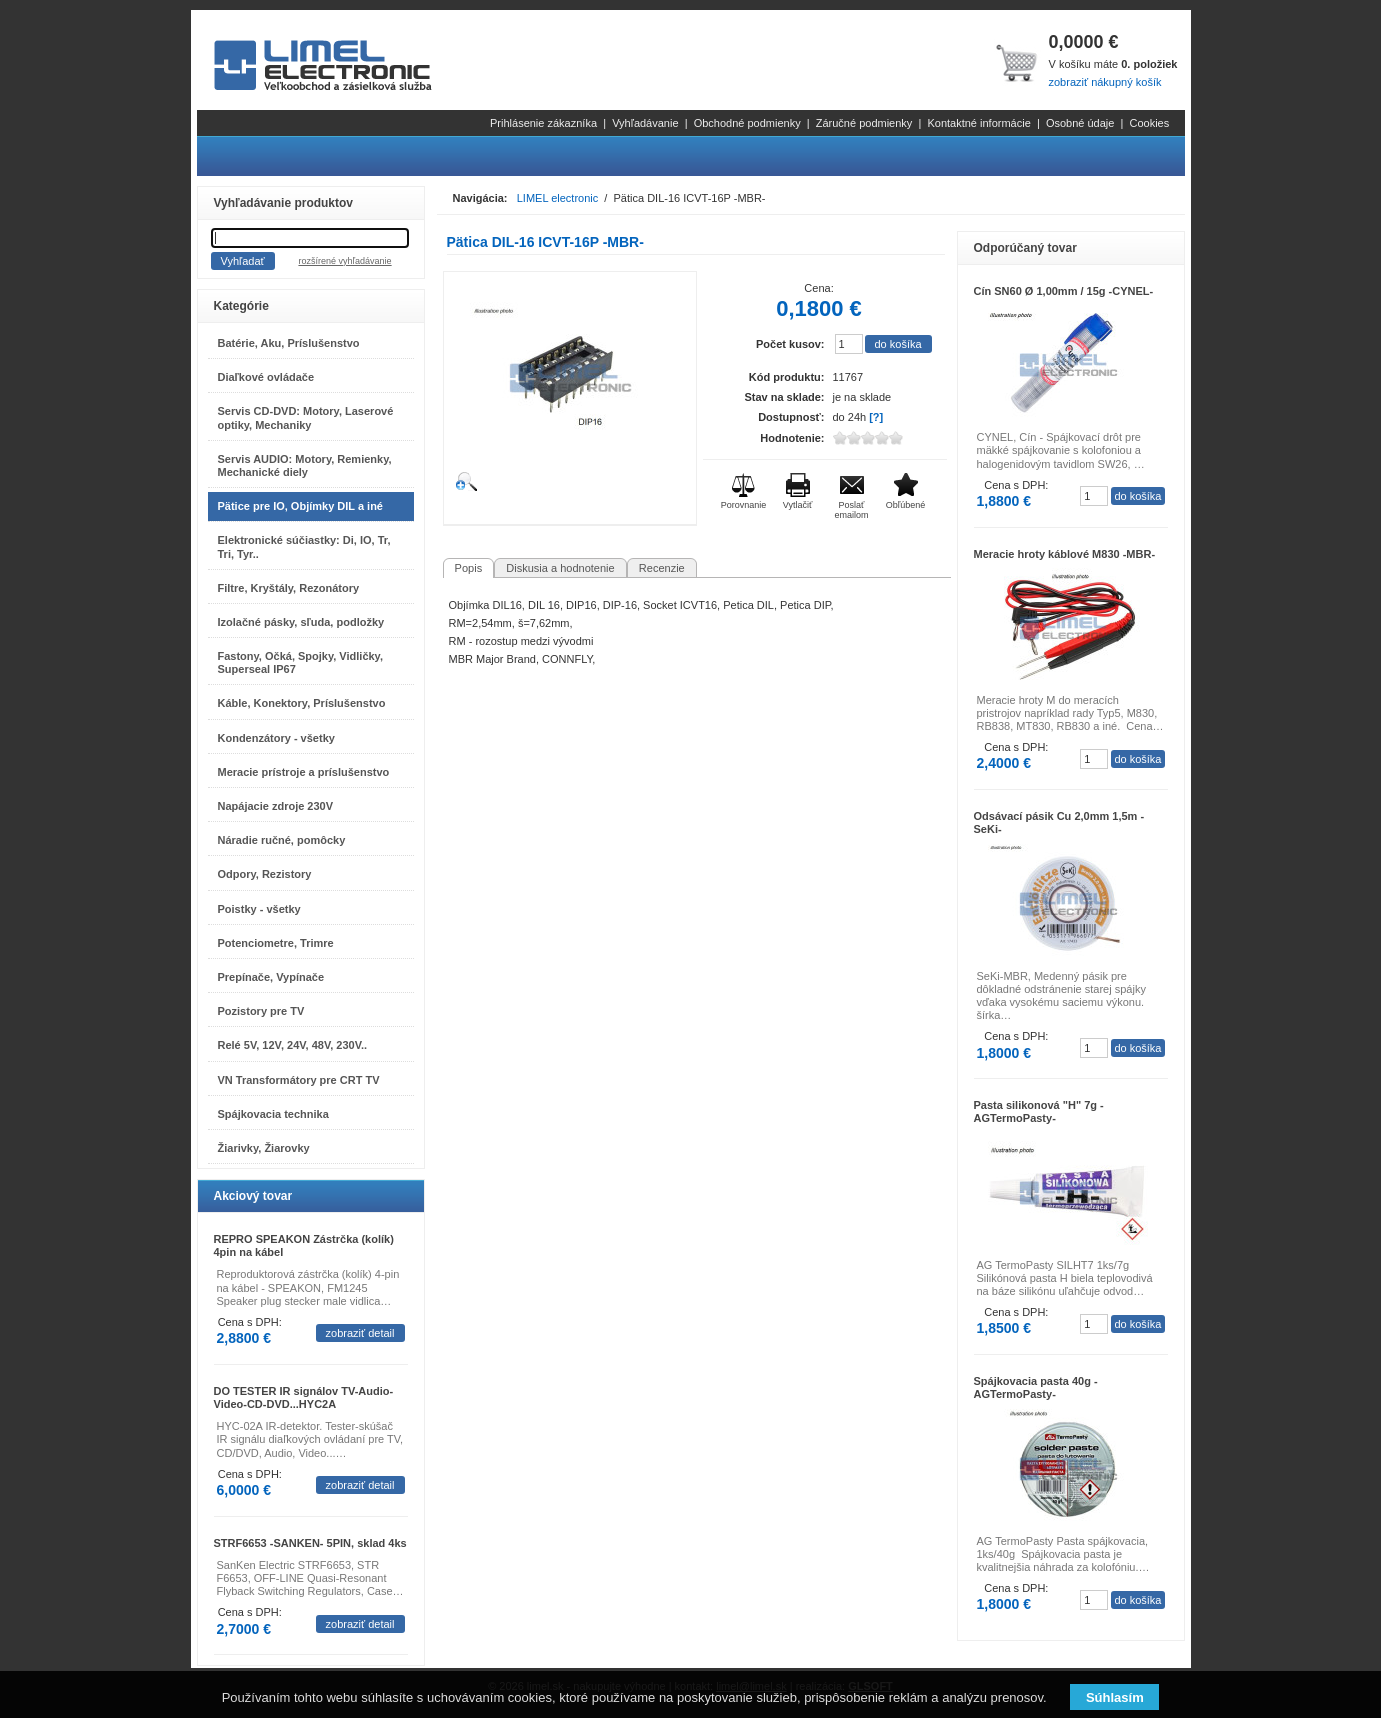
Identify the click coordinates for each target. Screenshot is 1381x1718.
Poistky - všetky (259, 909)
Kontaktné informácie (978, 123)
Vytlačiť (798, 505)
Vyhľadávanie (645, 123)
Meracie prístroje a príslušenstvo (304, 772)
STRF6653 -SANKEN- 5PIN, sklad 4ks (310, 1543)
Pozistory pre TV (261, 1011)
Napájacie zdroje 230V (276, 806)
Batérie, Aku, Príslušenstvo (289, 343)
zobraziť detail (360, 1333)
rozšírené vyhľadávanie (344, 261)
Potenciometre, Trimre (276, 943)
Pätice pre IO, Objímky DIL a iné (300, 506)
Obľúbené (906, 505)
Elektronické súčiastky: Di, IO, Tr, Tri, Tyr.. (304, 546)
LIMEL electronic (558, 198)
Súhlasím (1115, 1697)
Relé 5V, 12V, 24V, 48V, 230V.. (293, 1045)
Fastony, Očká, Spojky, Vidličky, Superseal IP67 (300, 662)
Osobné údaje (1080, 123)
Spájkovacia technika (273, 1114)
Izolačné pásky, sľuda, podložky (301, 622)
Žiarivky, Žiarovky (264, 1148)
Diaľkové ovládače (266, 377)
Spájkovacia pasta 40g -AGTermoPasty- (1036, 1387)
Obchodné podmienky (747, 123)
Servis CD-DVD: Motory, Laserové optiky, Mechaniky (306, 417)
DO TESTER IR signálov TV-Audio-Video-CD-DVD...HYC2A (304, 1397)
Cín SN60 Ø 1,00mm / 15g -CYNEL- (1064, 291)
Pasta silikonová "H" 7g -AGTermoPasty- (1039, 1111)
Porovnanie (744, 505)
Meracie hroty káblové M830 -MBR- (1065, 554)
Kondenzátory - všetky (276, 738)
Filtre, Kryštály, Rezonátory (289, 588)
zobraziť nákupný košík (1104, 82)
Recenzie (662, 568)
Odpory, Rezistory (265, 874)
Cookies (1149, 123)
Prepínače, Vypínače (271, 977)
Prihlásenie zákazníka (543, 123)
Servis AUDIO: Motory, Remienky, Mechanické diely (305, 465)
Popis (469, 568)
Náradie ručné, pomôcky (282, 840)
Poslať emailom (851, 510)
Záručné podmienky (864, 123)
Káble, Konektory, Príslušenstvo (302, 703)
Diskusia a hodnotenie (560, 568)
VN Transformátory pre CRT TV (299, 1080)
